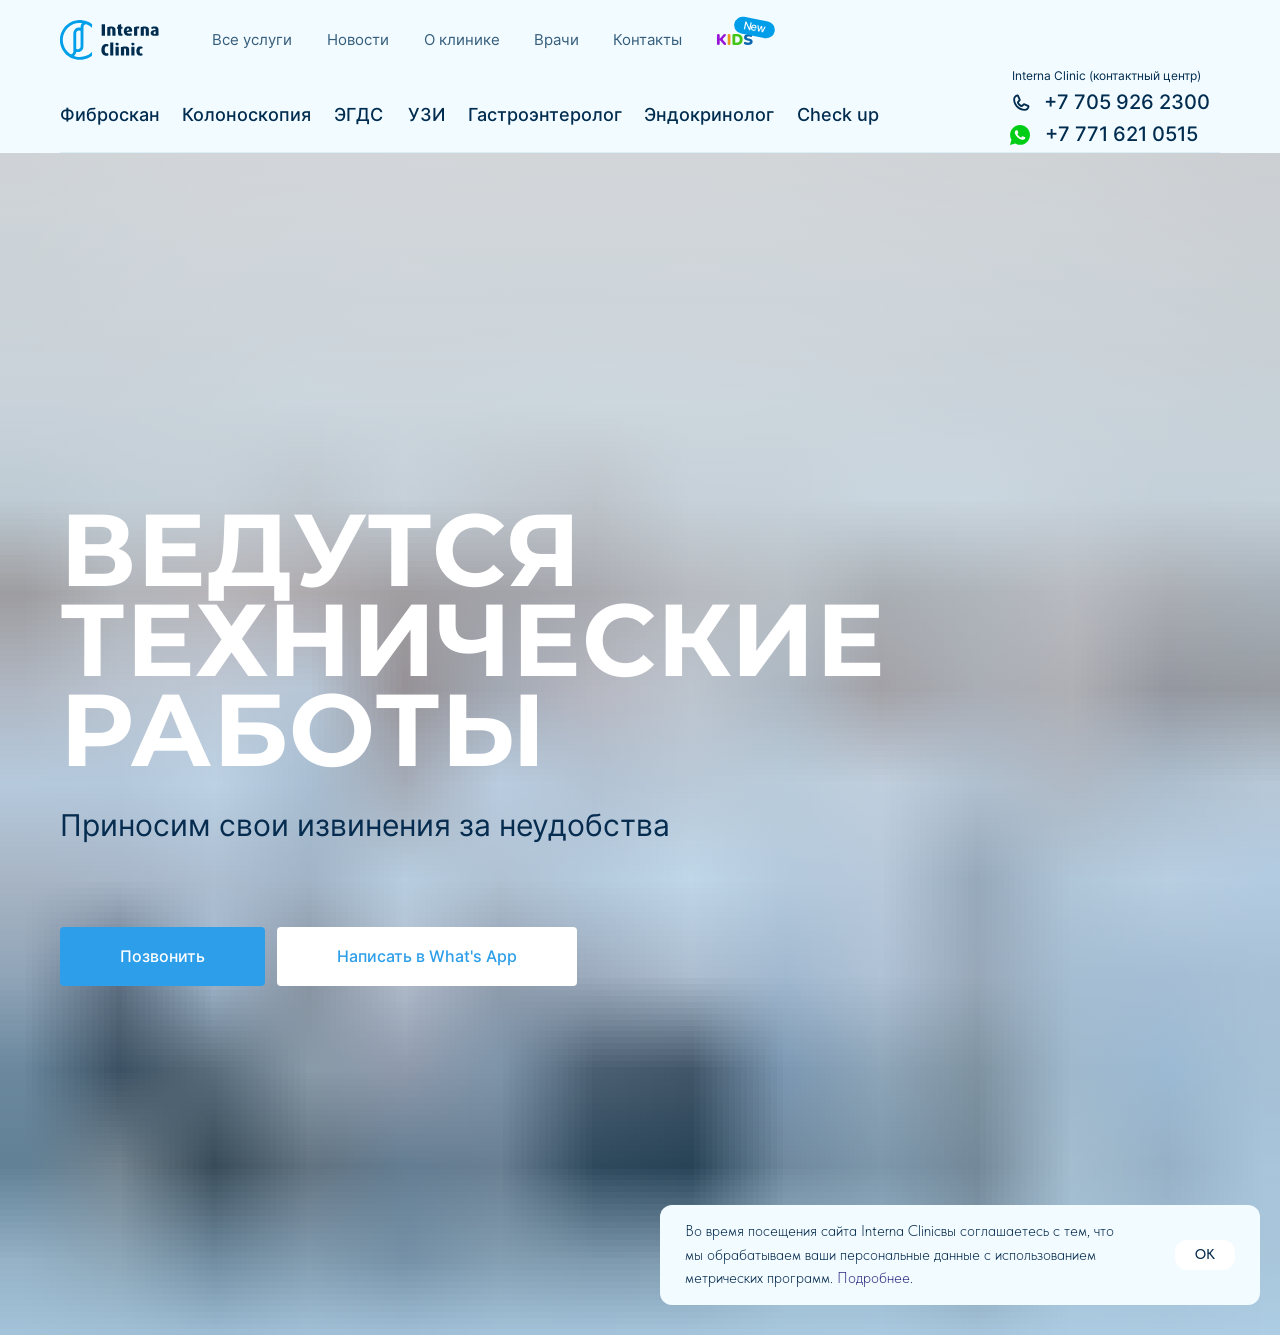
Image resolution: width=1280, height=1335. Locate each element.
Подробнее (873, 1278)
